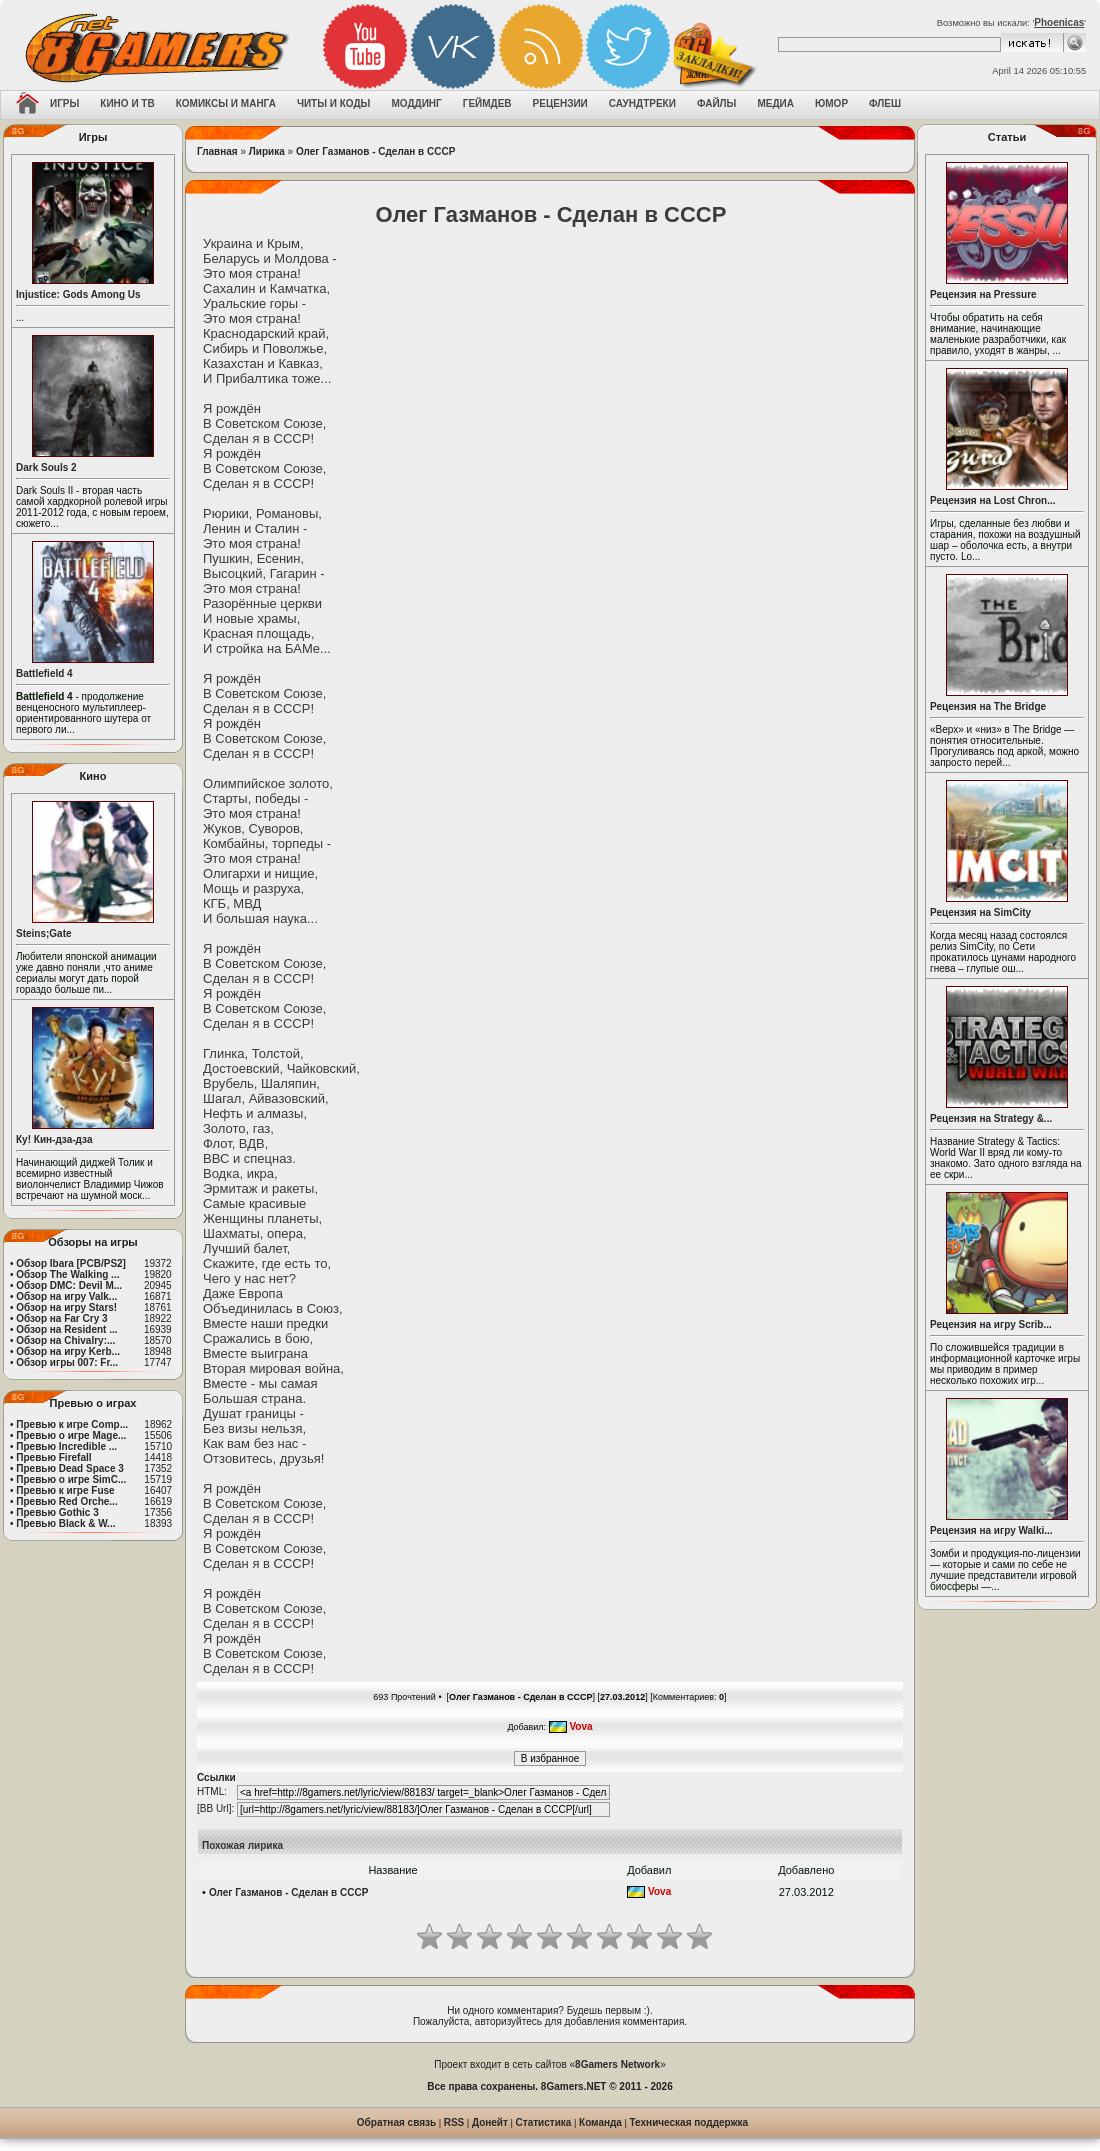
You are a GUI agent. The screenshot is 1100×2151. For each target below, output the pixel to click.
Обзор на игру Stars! (66, 1307)
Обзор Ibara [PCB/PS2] (71, 1263)
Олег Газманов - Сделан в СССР (375, 151)
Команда (600, 2122)
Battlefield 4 (44, 673)
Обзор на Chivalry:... (65, 1340)
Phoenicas (1059, 22)
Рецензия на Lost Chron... (993, 500)
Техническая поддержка (689, 2122)
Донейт (490, 2122)
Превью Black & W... (65, 1523)
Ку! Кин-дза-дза (54, 1139)
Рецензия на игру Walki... (991, 1530)
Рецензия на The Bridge (988, 706)
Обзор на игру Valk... (66, 1296)
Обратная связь (396, 2122)
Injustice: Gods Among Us (78, 294)
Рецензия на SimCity (980, 912)
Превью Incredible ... (66, 1446)
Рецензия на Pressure (983, 294)
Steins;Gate (44, 933)
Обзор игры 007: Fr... (67, 1362)
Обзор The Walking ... (67, 1274)
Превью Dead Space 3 (70, 1468)
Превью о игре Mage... (71, 1435)
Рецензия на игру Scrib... (991, 1324)
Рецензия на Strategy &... (991, 1118)
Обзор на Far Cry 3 (61, 1318)
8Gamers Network (617, 2064)
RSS (454, 2122)
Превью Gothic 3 (57, 1512)
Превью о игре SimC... (71, 1479)
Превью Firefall (53, 1457)
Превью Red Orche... (66, 1501)
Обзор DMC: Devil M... (69, 1285)
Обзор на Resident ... (66, 1329)
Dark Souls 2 (46, 467)
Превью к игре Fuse (65, 1490)
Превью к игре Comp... (72, 1424)
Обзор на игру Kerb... (68, 1351)
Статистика (544, 2122)
